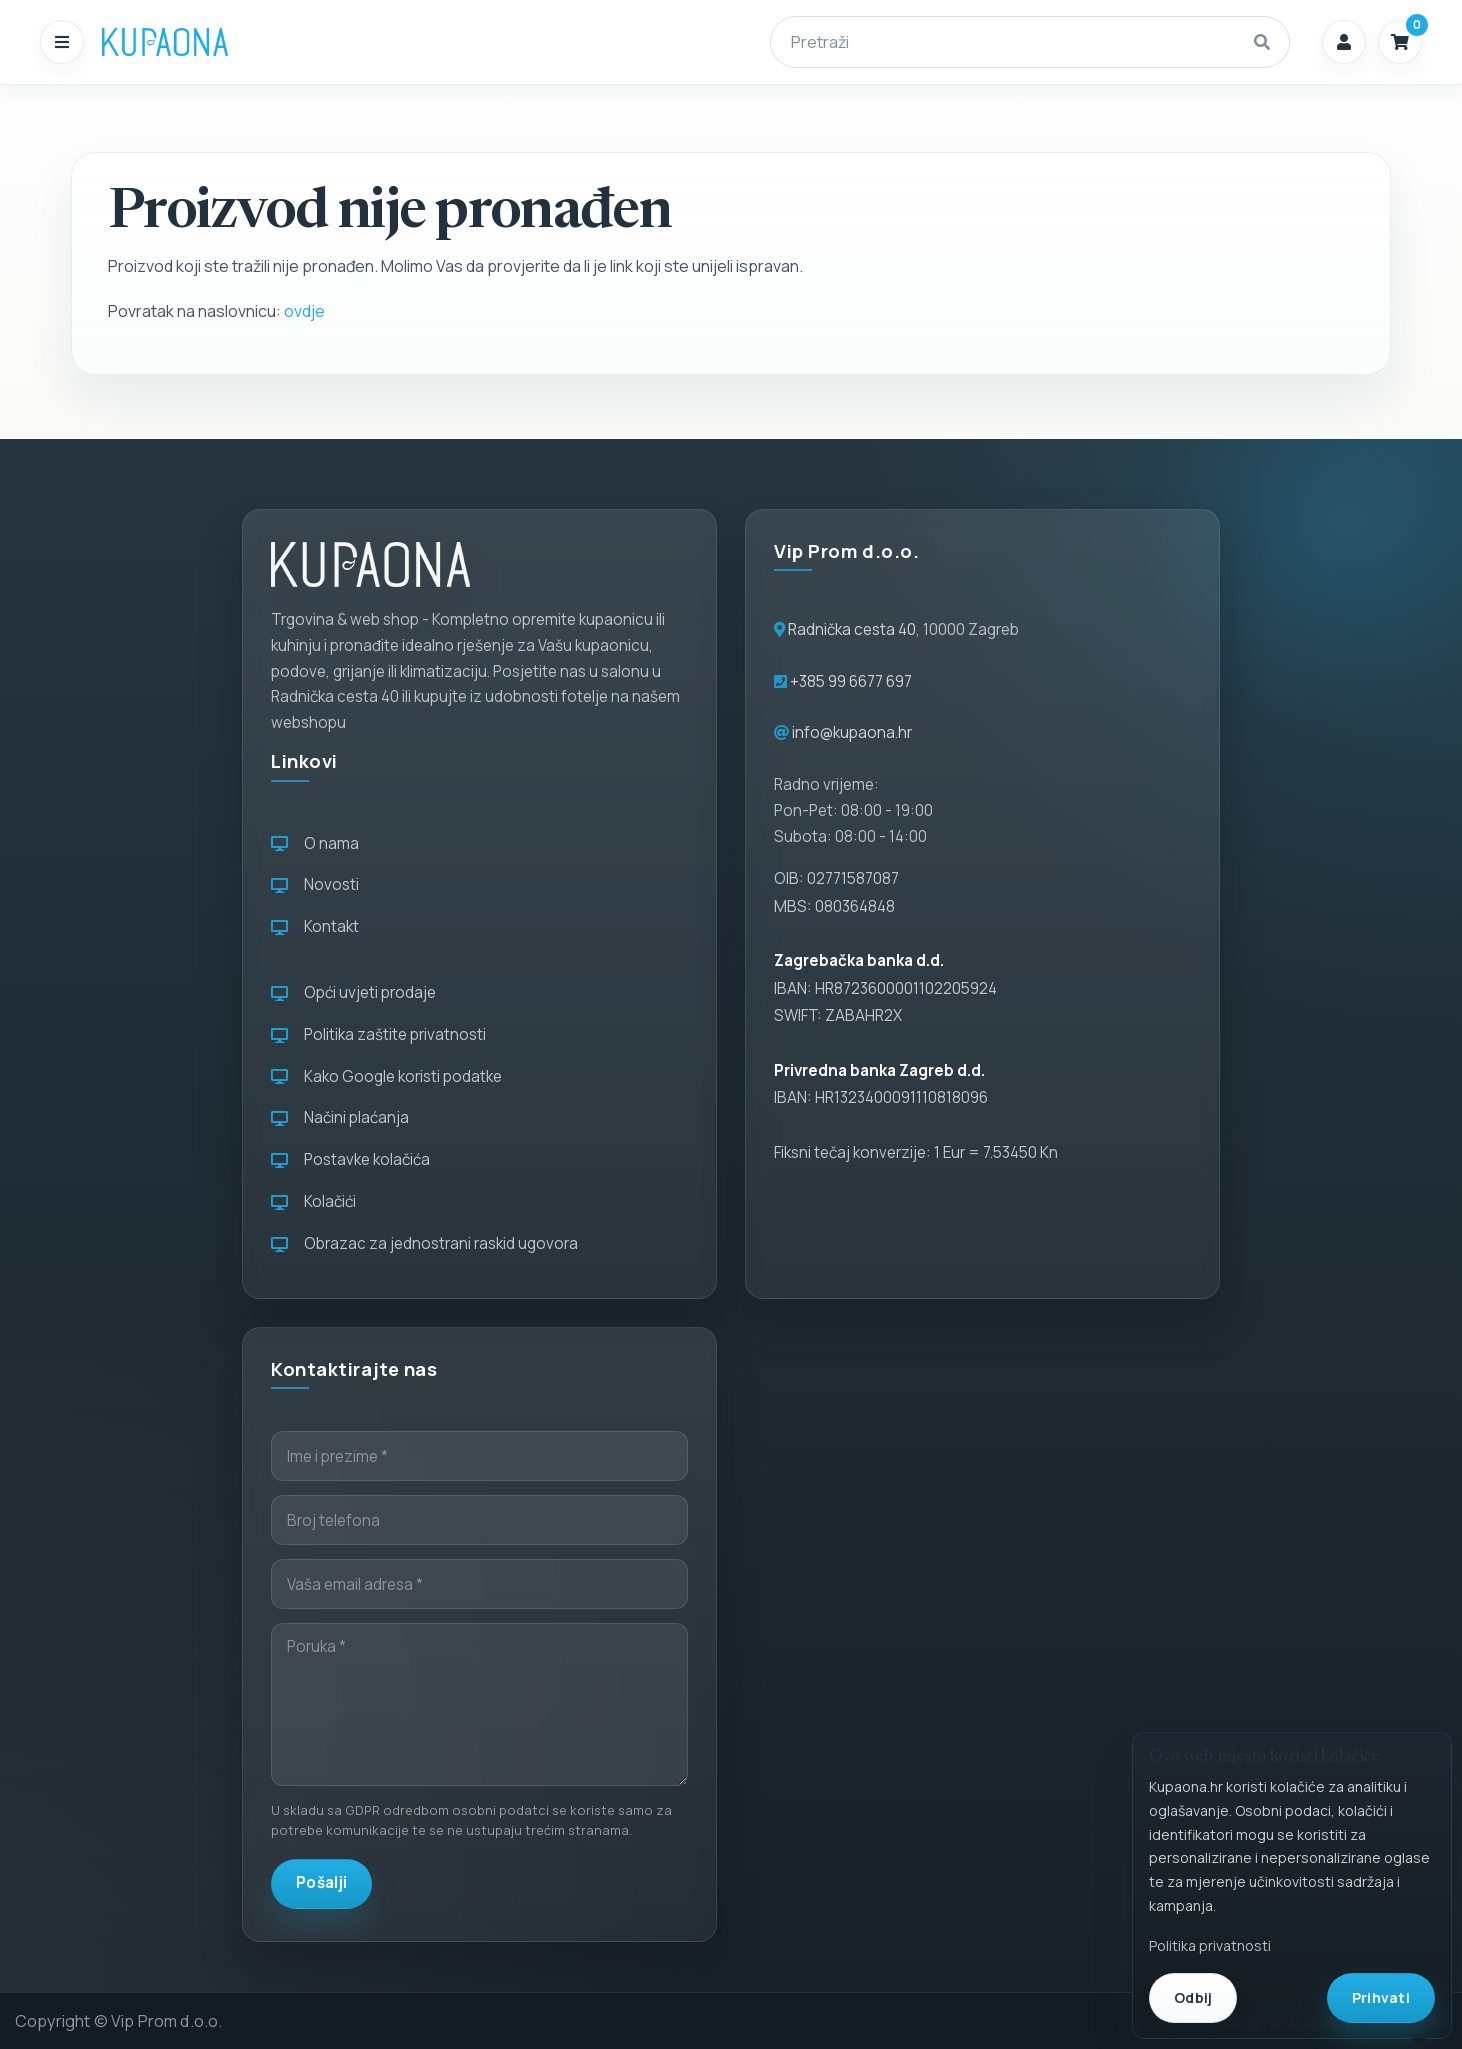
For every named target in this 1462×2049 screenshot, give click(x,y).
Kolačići (313, 1201)
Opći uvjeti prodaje (353, 992)
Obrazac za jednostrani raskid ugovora (424, 1243)
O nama (315, 843)
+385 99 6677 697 (849, 681)
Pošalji (321, 1882)
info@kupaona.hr (852, 732)
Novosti (315, 884)
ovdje (304, 311)
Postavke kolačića (350, 1159)
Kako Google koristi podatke (386, 1076)
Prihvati (1381, 1997)
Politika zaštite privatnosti (378, 1034)
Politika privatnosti (1210, 1945)
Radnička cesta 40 (852, 629)
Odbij (1193, 1997)
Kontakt (315, 926)
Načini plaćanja (340, 1117)
